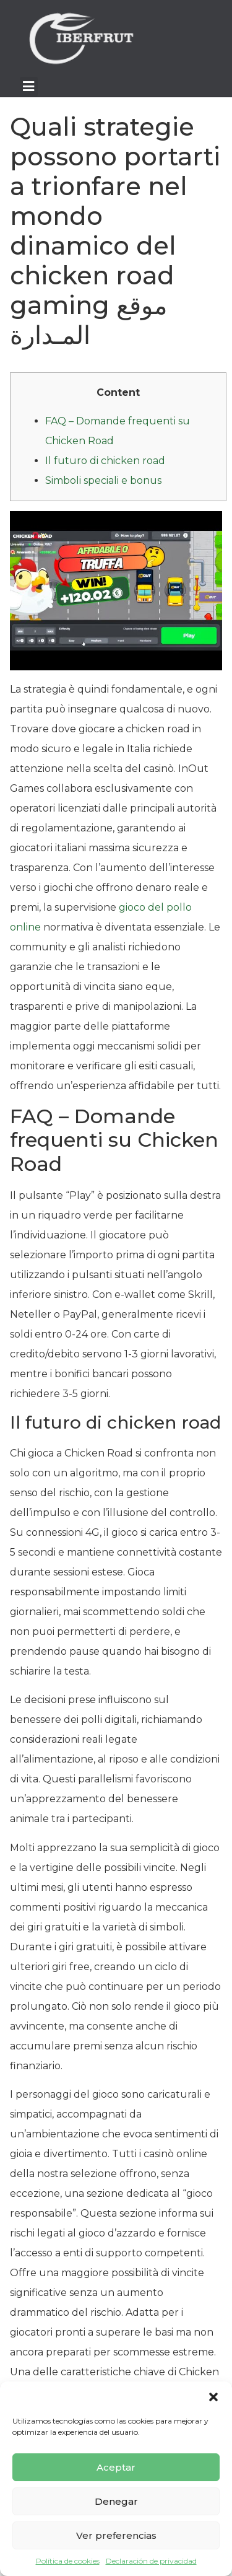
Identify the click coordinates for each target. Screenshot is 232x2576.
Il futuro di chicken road (105, 461)
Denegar (116, 2501)
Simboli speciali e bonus (103, 480)
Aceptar (116, 2467)
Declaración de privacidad (151, 2560)
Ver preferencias (116, 2535)
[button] (213, 2397)
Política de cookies (68, 2560)
